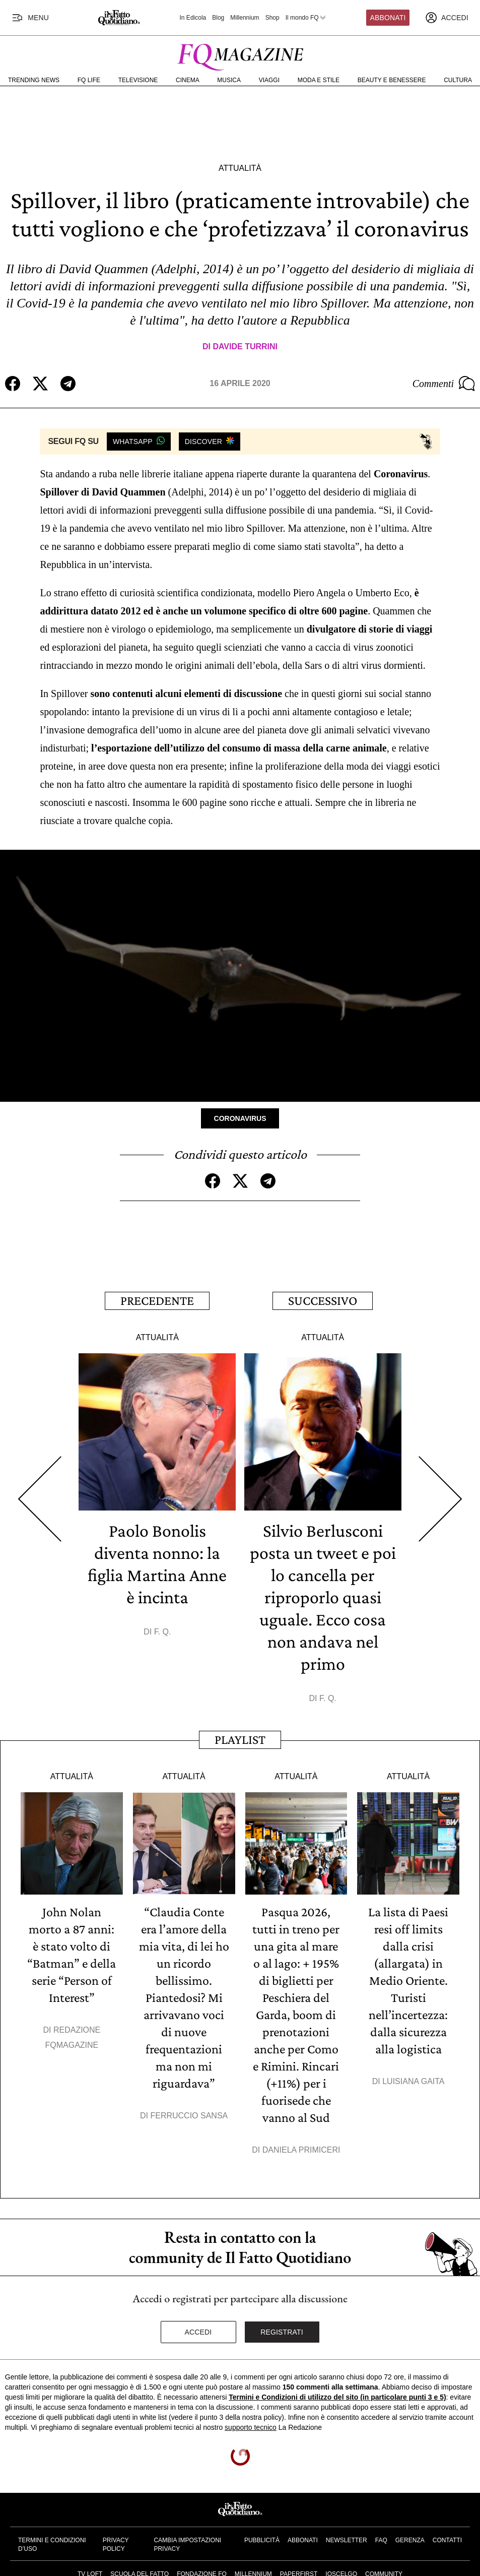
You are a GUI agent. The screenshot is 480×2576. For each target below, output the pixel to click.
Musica (229, 80)
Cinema (187, 80)
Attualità (240, 168)
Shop (272, 18)
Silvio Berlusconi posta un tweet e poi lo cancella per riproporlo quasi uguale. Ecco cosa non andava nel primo (323, 1597)
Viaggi (269, 80)
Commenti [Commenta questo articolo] (444, 383)
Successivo (322, 1300)
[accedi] (447, 17)
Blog (218, 18)
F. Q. (162, 1631)
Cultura (458, 80)
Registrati (281, 2332)
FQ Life (89, 80)
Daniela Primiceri (301, 2150)
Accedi (198, 2332)
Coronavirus (240, 1118)
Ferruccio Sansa (189, 2115)
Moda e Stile (318, 80)
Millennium (244, 18)
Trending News (33, 80)
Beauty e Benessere (392, 80)
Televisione (138, 80)
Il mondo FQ (306, 18)
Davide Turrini (245, 346)
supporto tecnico (251, 2427)
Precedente (157, 1300)
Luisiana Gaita (413, 2081)
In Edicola (193, 18)
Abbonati (388, 18)
